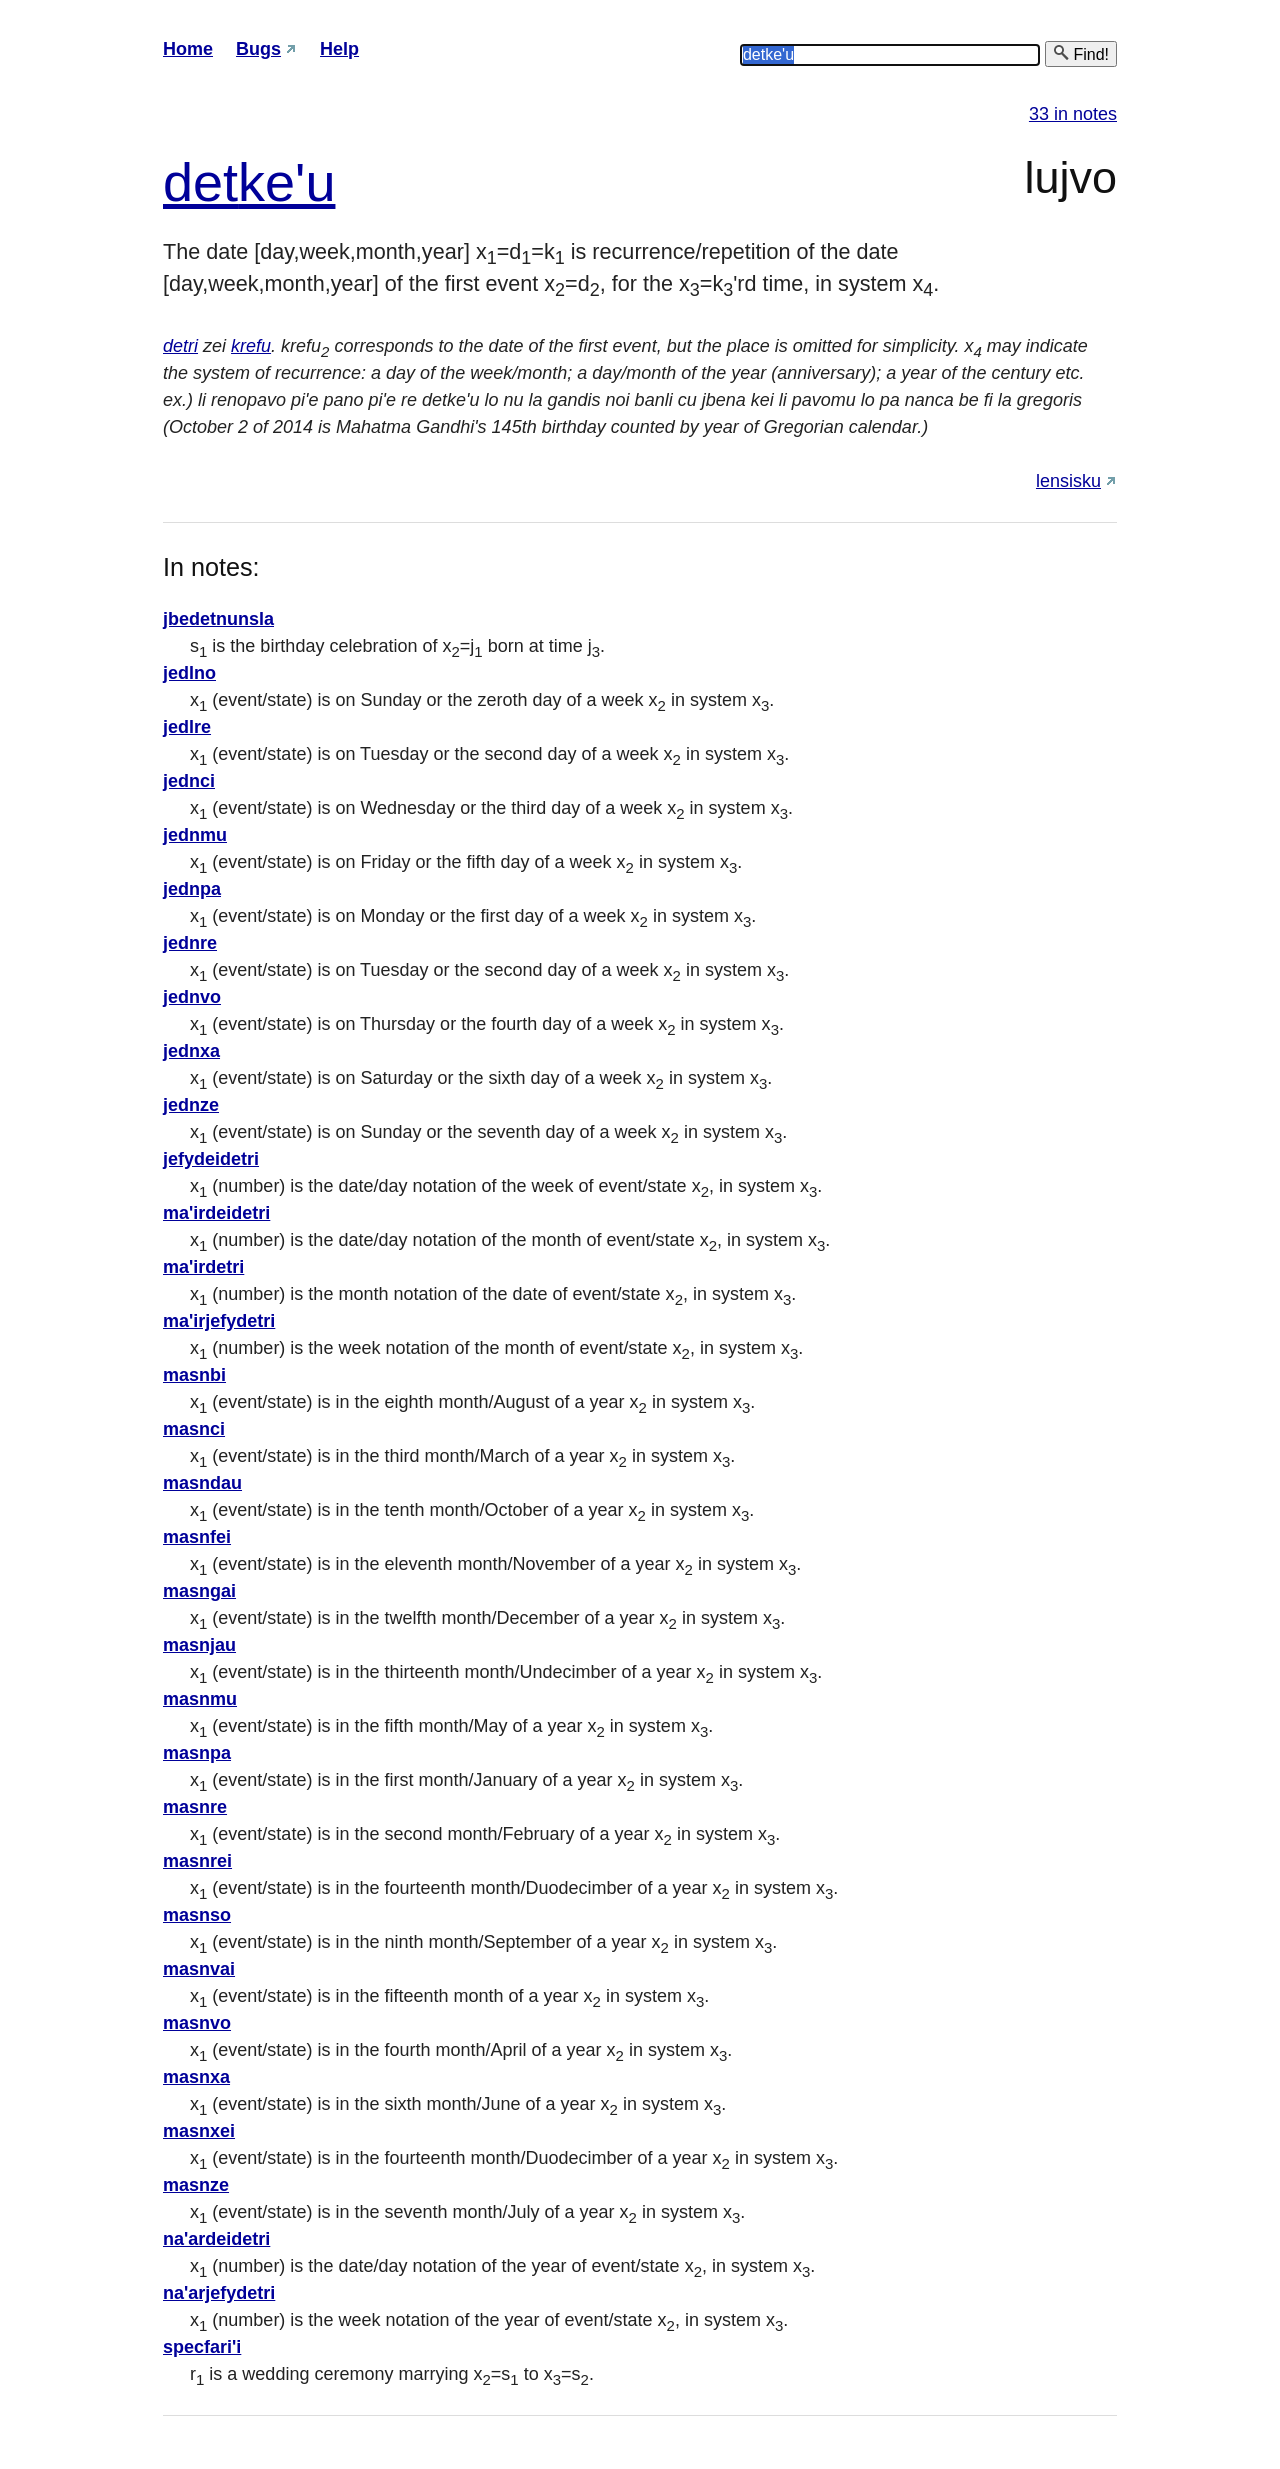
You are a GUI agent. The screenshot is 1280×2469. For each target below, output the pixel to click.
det (200, 182)
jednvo (192, 997)
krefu (251, 346)
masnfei (197, 1537)
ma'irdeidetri (216, 1213)
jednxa (191, 1051)
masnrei (197, 1861)
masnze (196, 2185)
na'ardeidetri (216, 2239)
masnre (195, 1807)
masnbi (194, 1375)
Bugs (258, 49)
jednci (189, 781)
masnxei (199, 2131)
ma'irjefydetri (219, 1321)
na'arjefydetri (219, 2293)
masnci (194, 1429)
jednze (191, 1105)
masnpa (197, 1753)
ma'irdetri (203, 1267)
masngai (199, 1591)
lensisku (1068, 481)
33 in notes (1073, 114)
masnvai (199, 1969)
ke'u (286, 182)
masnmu (200, 1699)
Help (339, 49)
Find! (1081, 53)
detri (180, 346)
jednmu (195, 835)
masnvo (197, 2023)
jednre (190, 943)
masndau (202, 1483)
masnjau (199, 1645)
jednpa (192, 889)
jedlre (187, 727)
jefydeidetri (211, 1159)
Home (188, 49)
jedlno (189, 673)
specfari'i (202, 2347)
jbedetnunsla (218, 619)
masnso (197, 1915)
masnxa (196, 2077)
